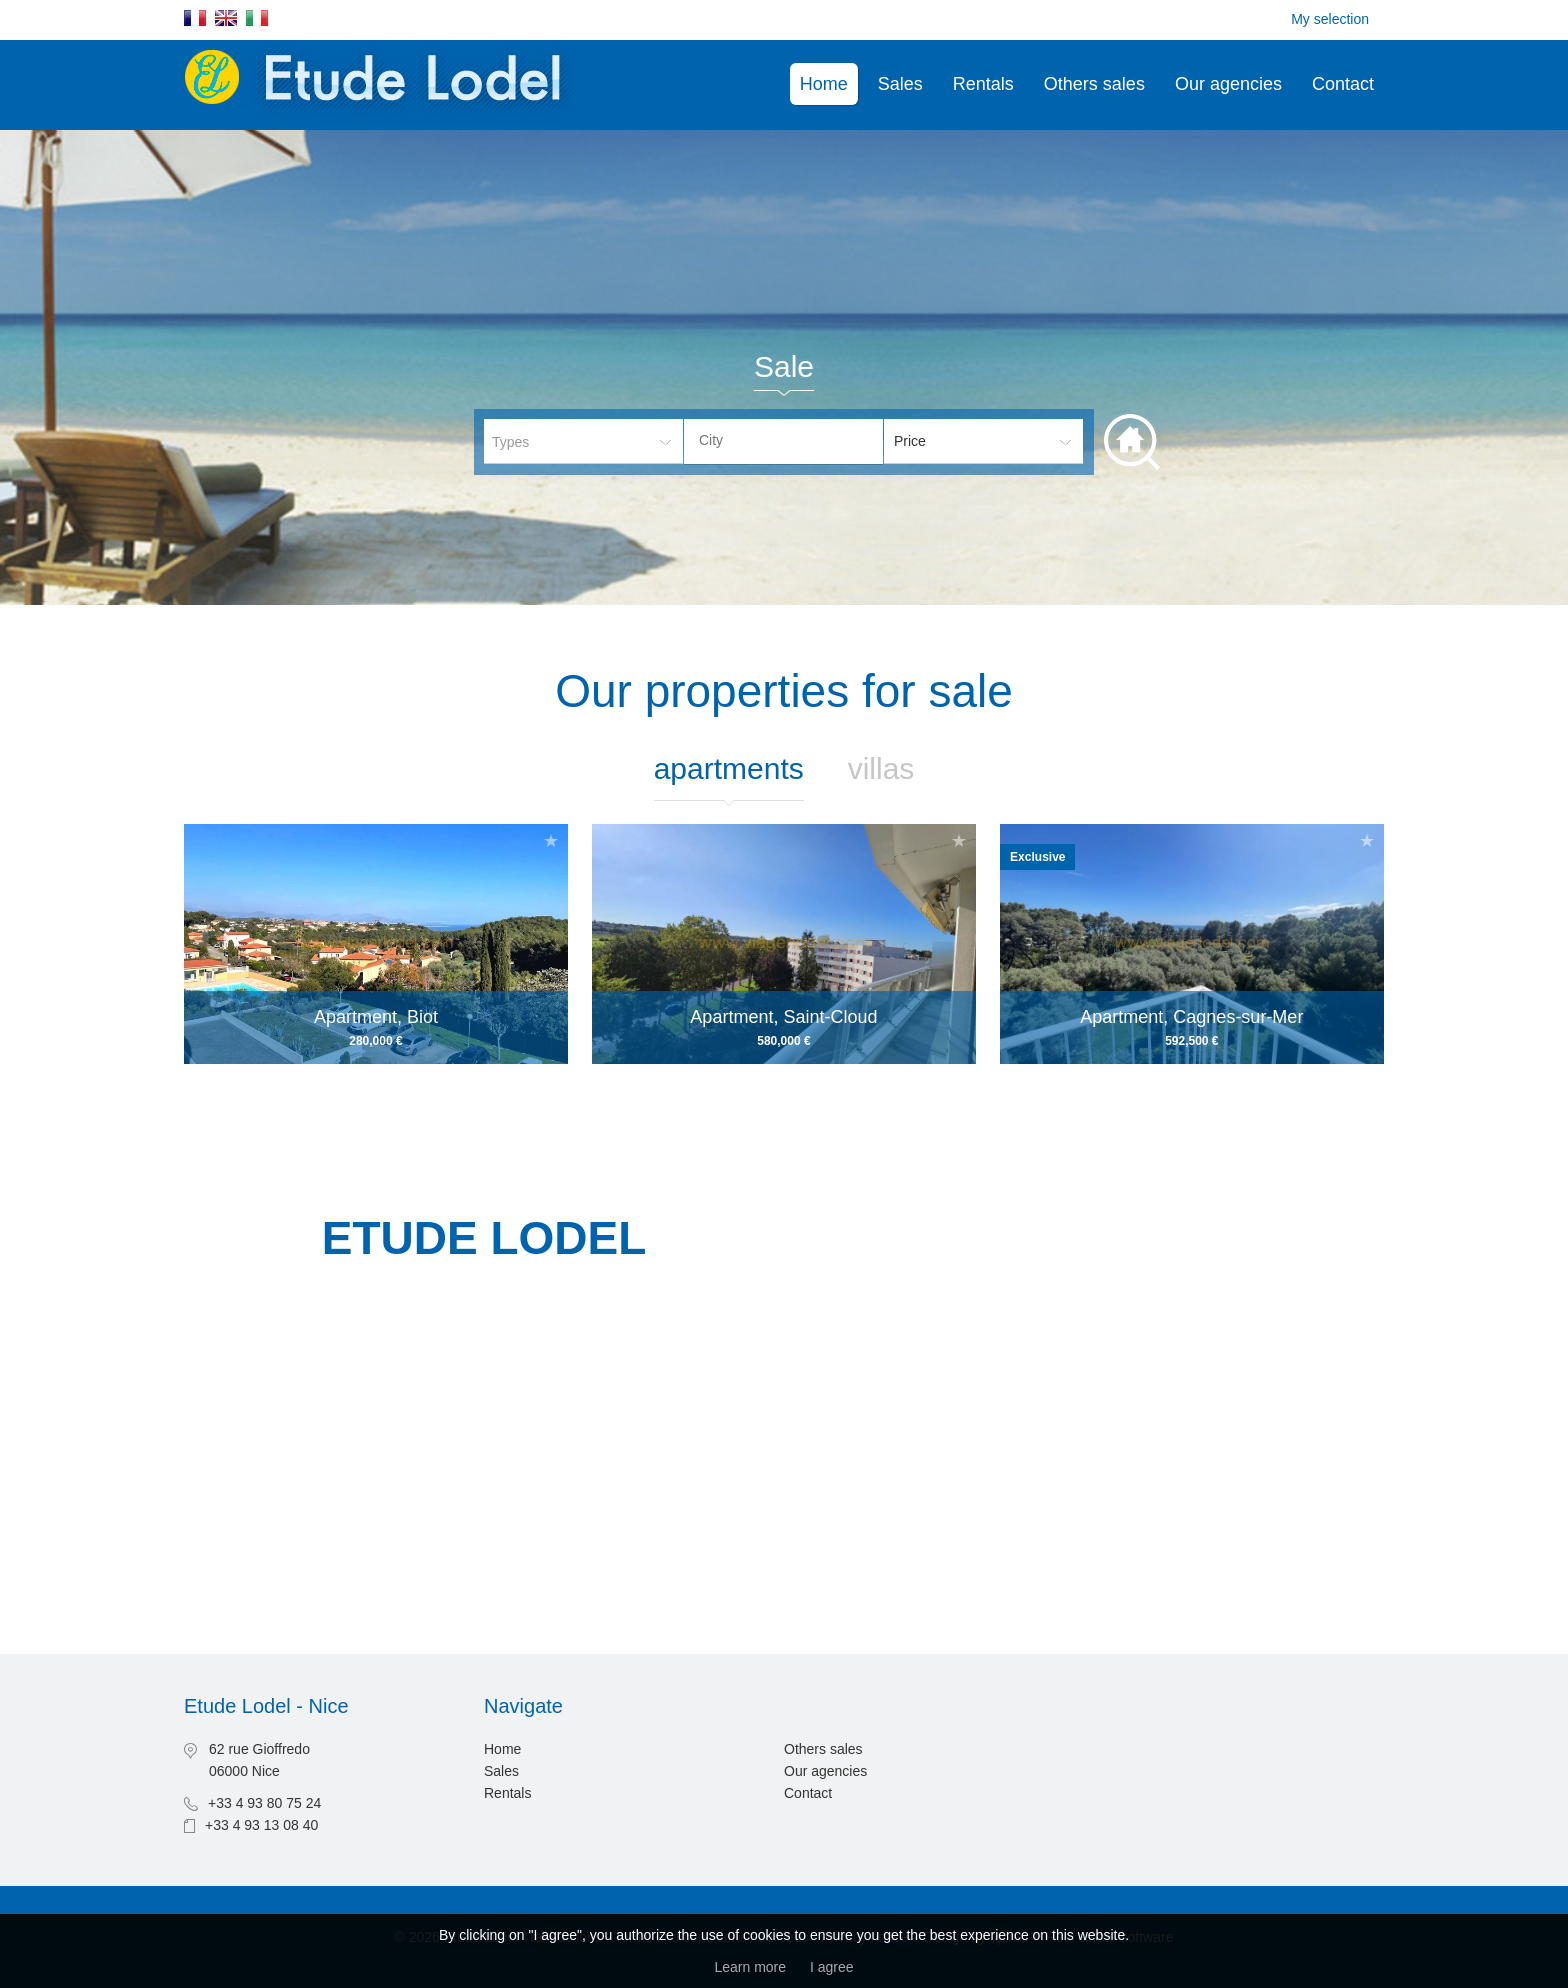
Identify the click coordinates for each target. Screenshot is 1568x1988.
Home (824, 84)
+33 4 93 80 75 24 (264, 1803)
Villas (881, 768)
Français (195, 18)
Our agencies (1228, 84)
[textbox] (799, 440)
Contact (1343, 84)
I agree (832, 1967)
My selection (1330, 19)
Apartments (729, 768)
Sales (900, 84)
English (226, 18)
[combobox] (783, 441)
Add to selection (551, 840)
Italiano (257, 18)
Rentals (983, 84)
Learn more (750, 1967)
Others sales (1094, 84)
